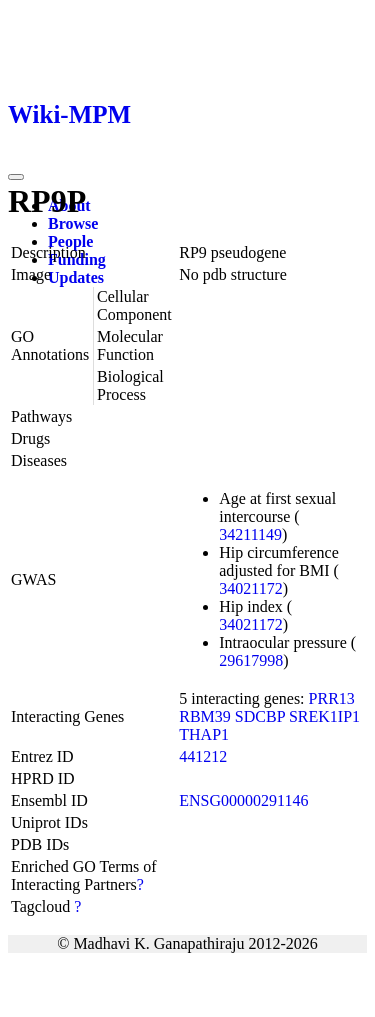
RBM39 (205, 716)
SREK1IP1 (324, 716)
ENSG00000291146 (243, 800)
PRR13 (332, 698)
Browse (73, 223)
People (70, 241)
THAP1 (204, 734)
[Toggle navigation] (16, 177)
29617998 (251, 660)
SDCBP (260, 716)
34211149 (250, 534)
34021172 (250, 588)
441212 (203, 756)
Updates (76, 277)
